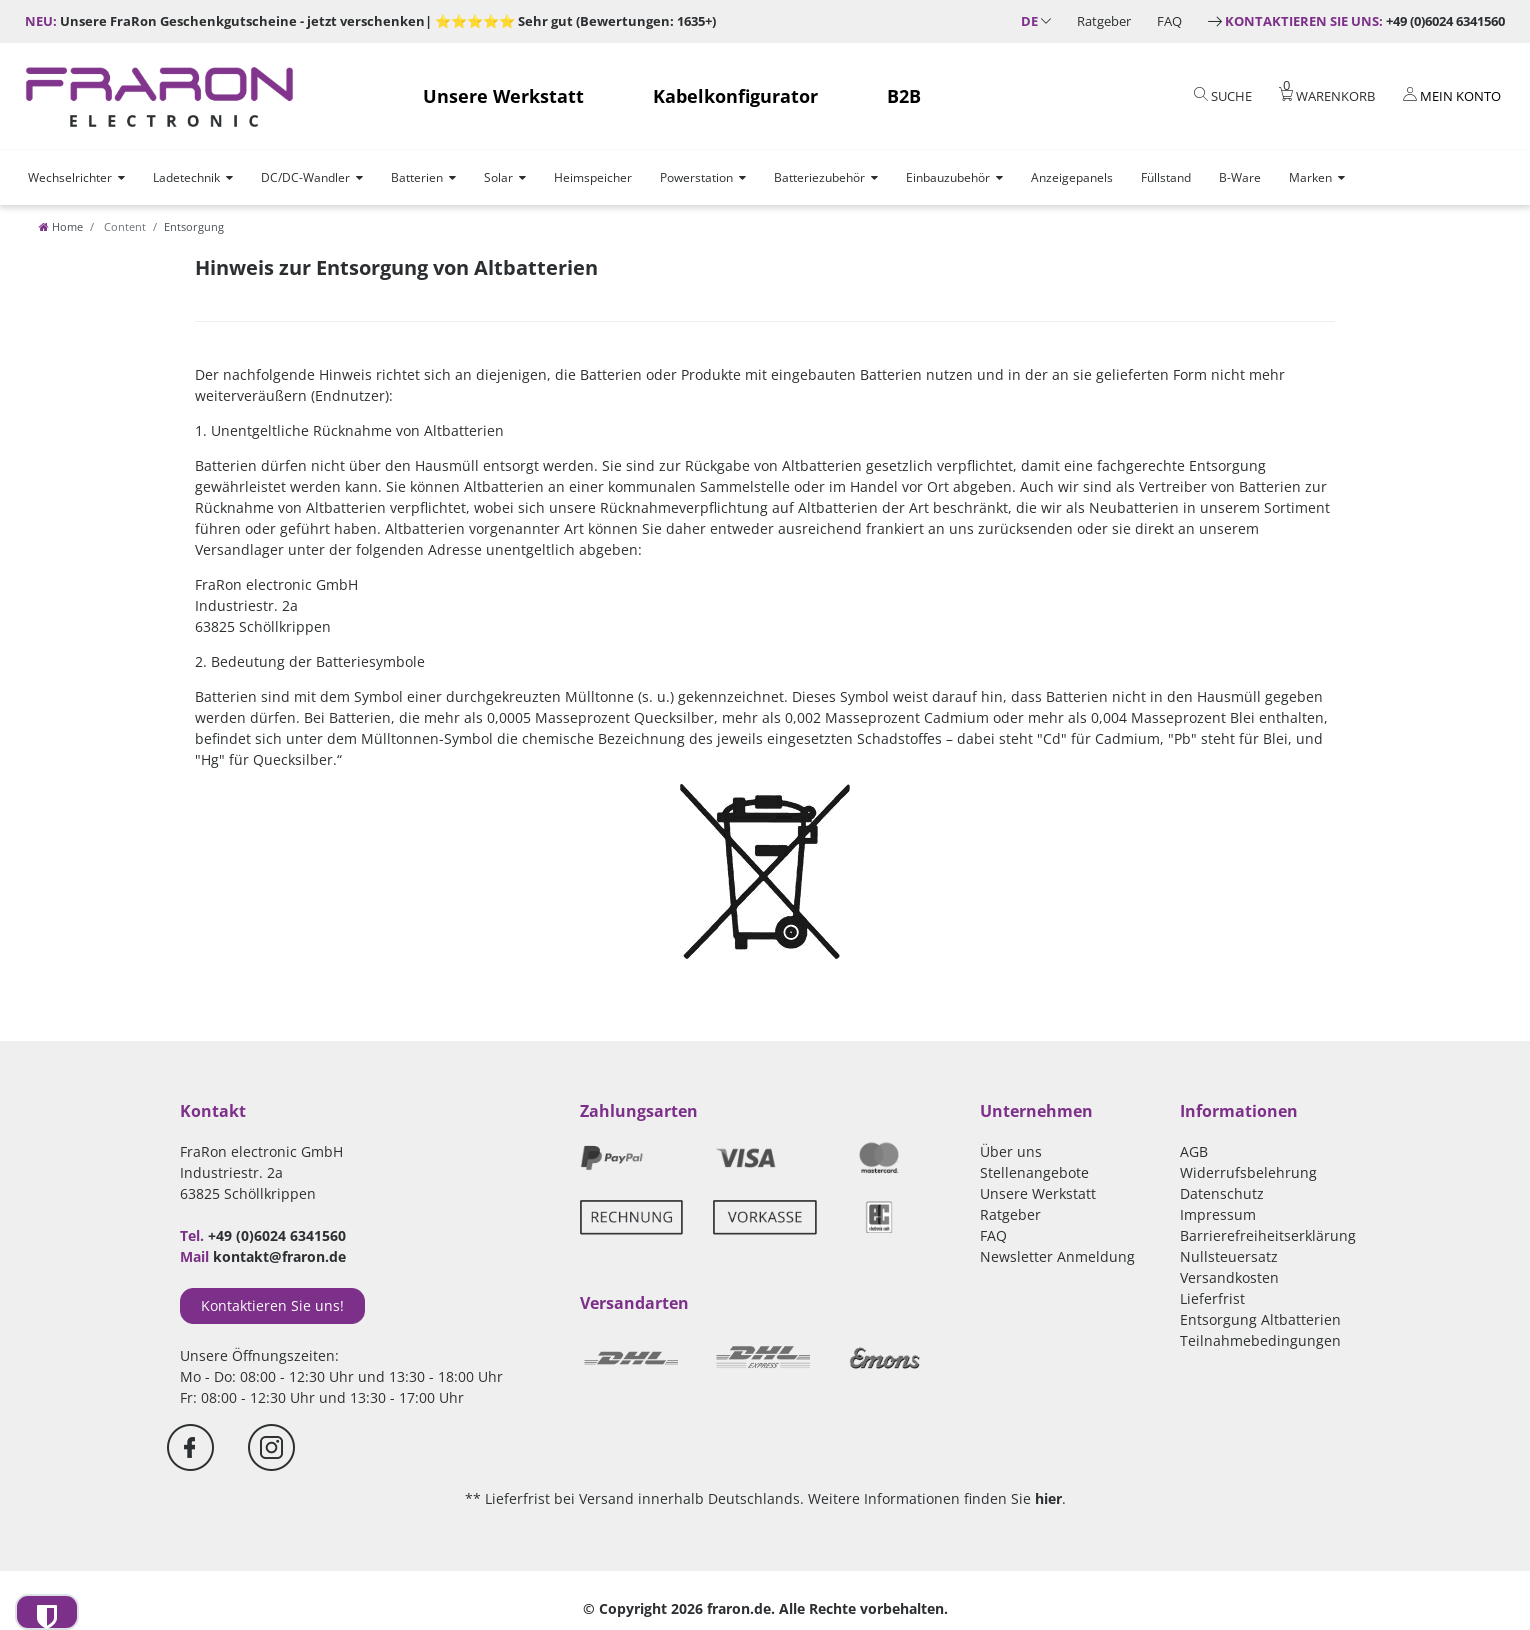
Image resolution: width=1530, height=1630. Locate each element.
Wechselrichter (70, 177)
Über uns (1011, 1151)
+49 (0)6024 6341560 (1365, 21)
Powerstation (696, 177)
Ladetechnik (186, 177)
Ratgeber (1104, 21)
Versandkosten (1229, 1277)
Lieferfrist (1212, 1298)
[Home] (61, 226)
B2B (904, 96)
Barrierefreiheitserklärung (1268, 1235)
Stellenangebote (1034, 1172)
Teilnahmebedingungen (1260, 1340)
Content (123, 226)
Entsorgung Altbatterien (1260, 1319)
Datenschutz (1222, 1193)
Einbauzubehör (948, 177)
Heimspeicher (593, 177)
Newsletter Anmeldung (1057, 1256)
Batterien (417, 177)
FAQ (1169, 21)
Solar (498, 177)
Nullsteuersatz (1229, 1256)
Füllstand (1166, 177)
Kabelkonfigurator (735, 96)
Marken (1310, 177)
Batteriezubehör (819, 177)
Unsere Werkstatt (503, 96)
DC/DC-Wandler (305, 177)
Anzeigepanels (1072, 177)
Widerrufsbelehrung (1248, 1172)
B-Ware (1240, 177)
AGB (1194, 1151)
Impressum (1218, 1214)
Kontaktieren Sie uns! (272, 1305)
